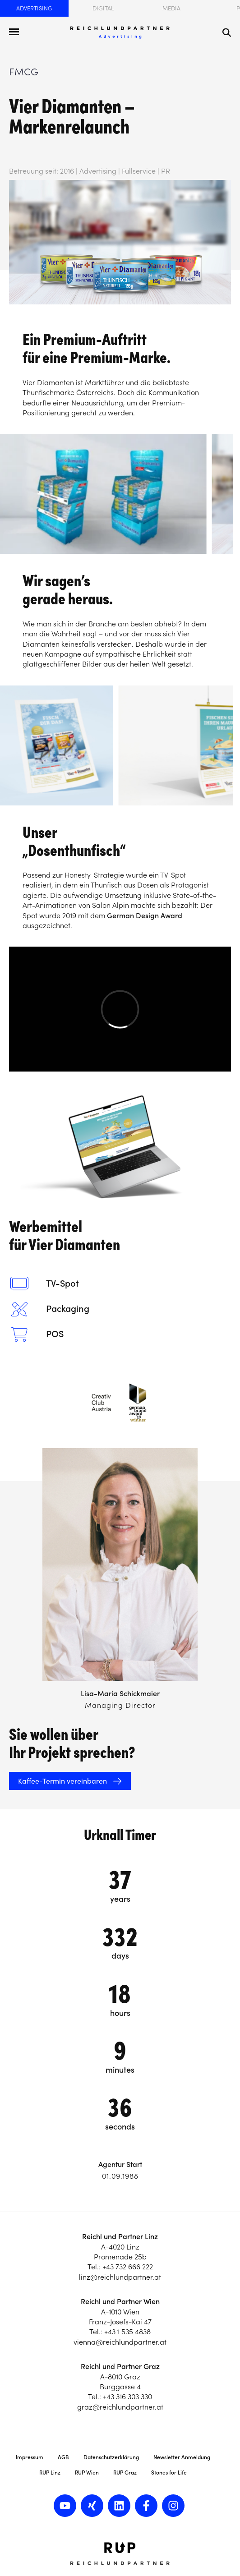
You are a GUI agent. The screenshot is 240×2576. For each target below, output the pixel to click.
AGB (63, 2457)
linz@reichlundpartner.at (120, 2277)
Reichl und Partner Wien (120, 2301)
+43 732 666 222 (127, 2266)
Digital (103, 8)
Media (171, 8)
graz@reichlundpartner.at (120, 2406)
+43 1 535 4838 (127, 2331)
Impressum (29, 2457)
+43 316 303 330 (127, 2396)
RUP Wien (87, 2472)
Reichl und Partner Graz (120, 2366)
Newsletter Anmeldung (181, 2457)
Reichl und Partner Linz (120, 2236)
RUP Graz (125, 2472)
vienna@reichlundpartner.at (120, 2341)
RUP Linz (49, 2472)
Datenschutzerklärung (111, 2457)
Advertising (34, 8)
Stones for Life (169, 2472)
